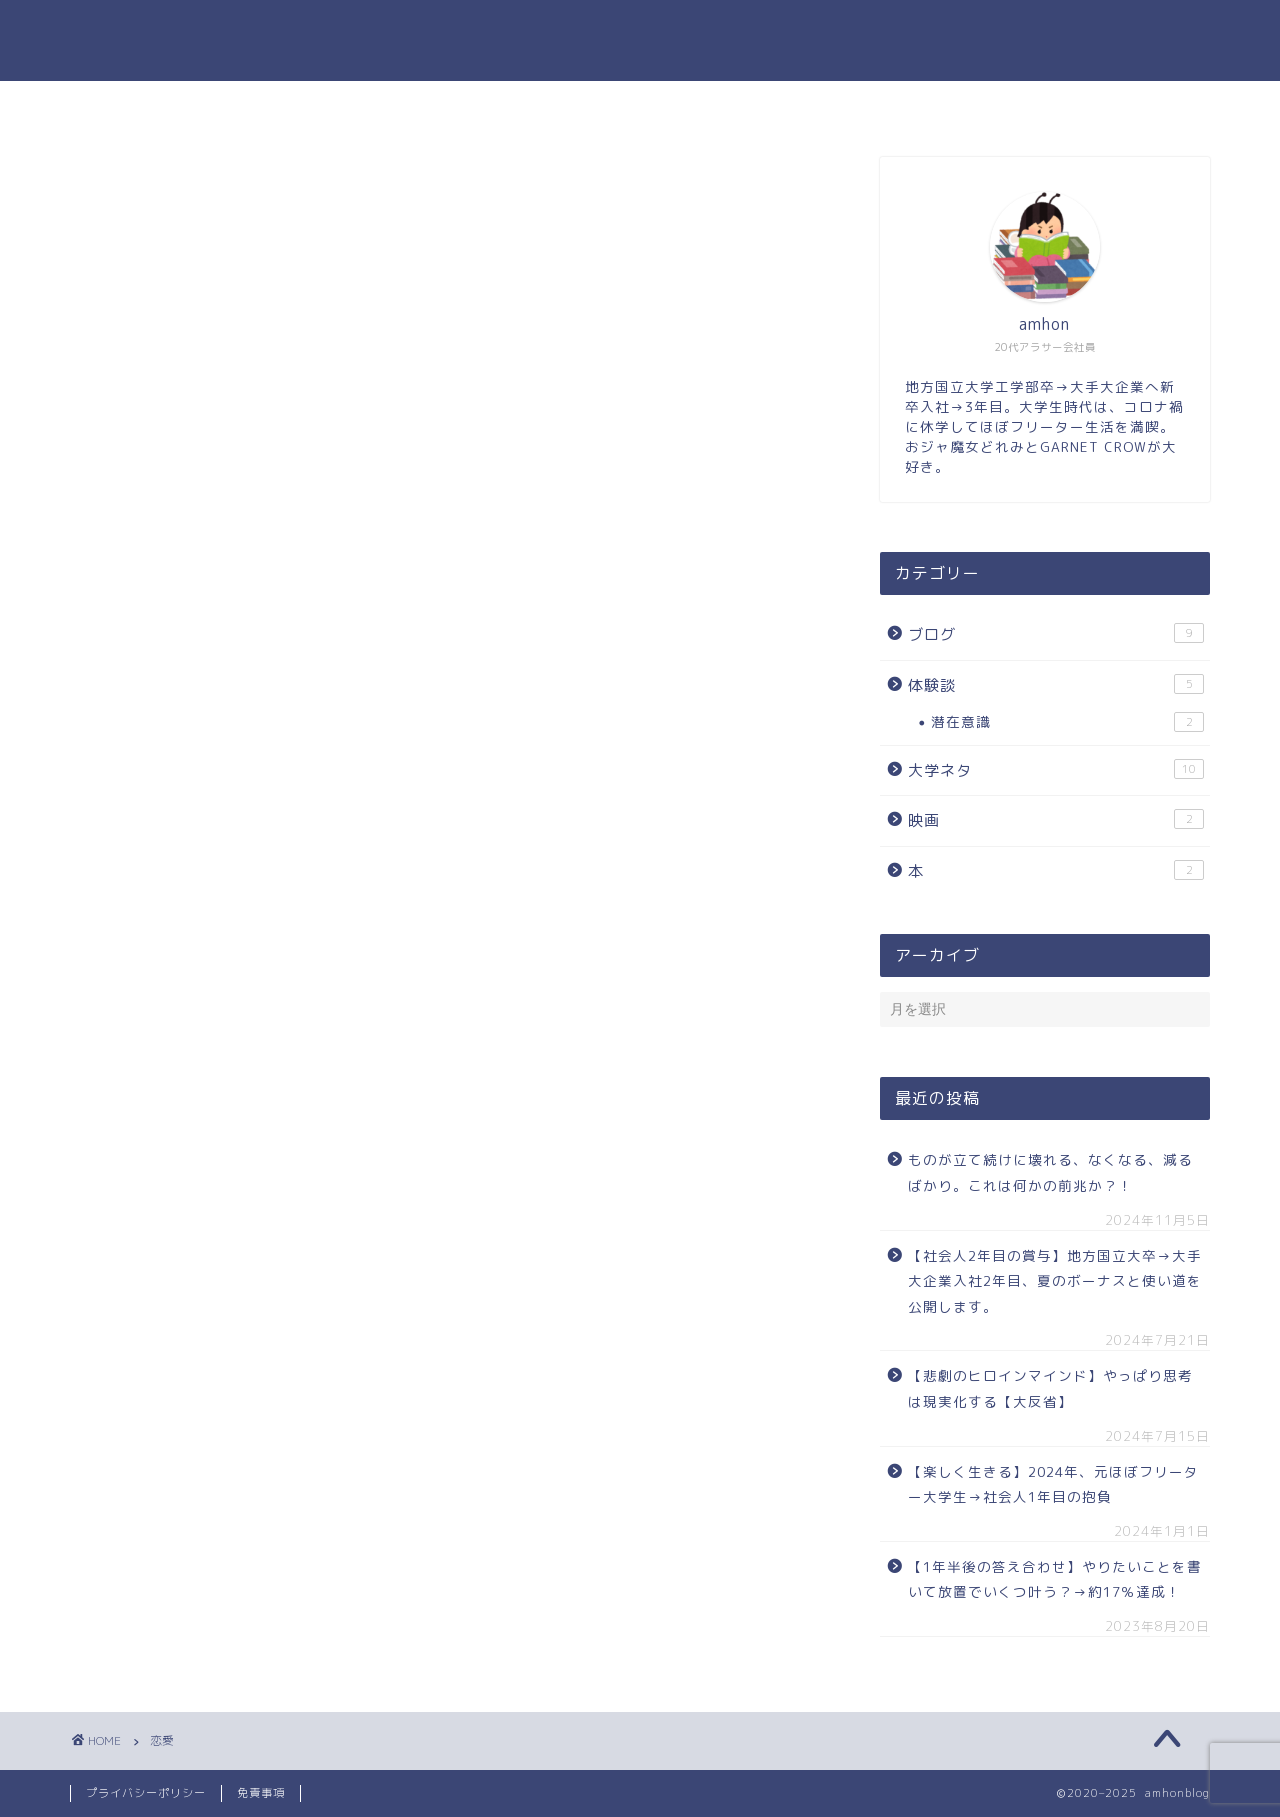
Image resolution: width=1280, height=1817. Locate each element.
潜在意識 (1067, 722)
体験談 (1056, 685)
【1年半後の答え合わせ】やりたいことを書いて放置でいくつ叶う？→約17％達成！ (1055, 1579)
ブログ (1056, 634)
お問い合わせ (758, 105)
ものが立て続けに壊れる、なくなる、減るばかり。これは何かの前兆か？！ (1050, 1172)
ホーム (500, 105)
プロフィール (618, 105)
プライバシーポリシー (146, 1793)
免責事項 (261, 1793)
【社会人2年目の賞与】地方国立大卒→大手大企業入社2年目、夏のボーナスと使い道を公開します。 (1055, 1281)
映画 (1056, 820)
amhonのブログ (640, 40)
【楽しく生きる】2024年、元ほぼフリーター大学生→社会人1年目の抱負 (1053, 1484)
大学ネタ (1056, 770)
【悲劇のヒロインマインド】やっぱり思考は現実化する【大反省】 (1050, 1388)
